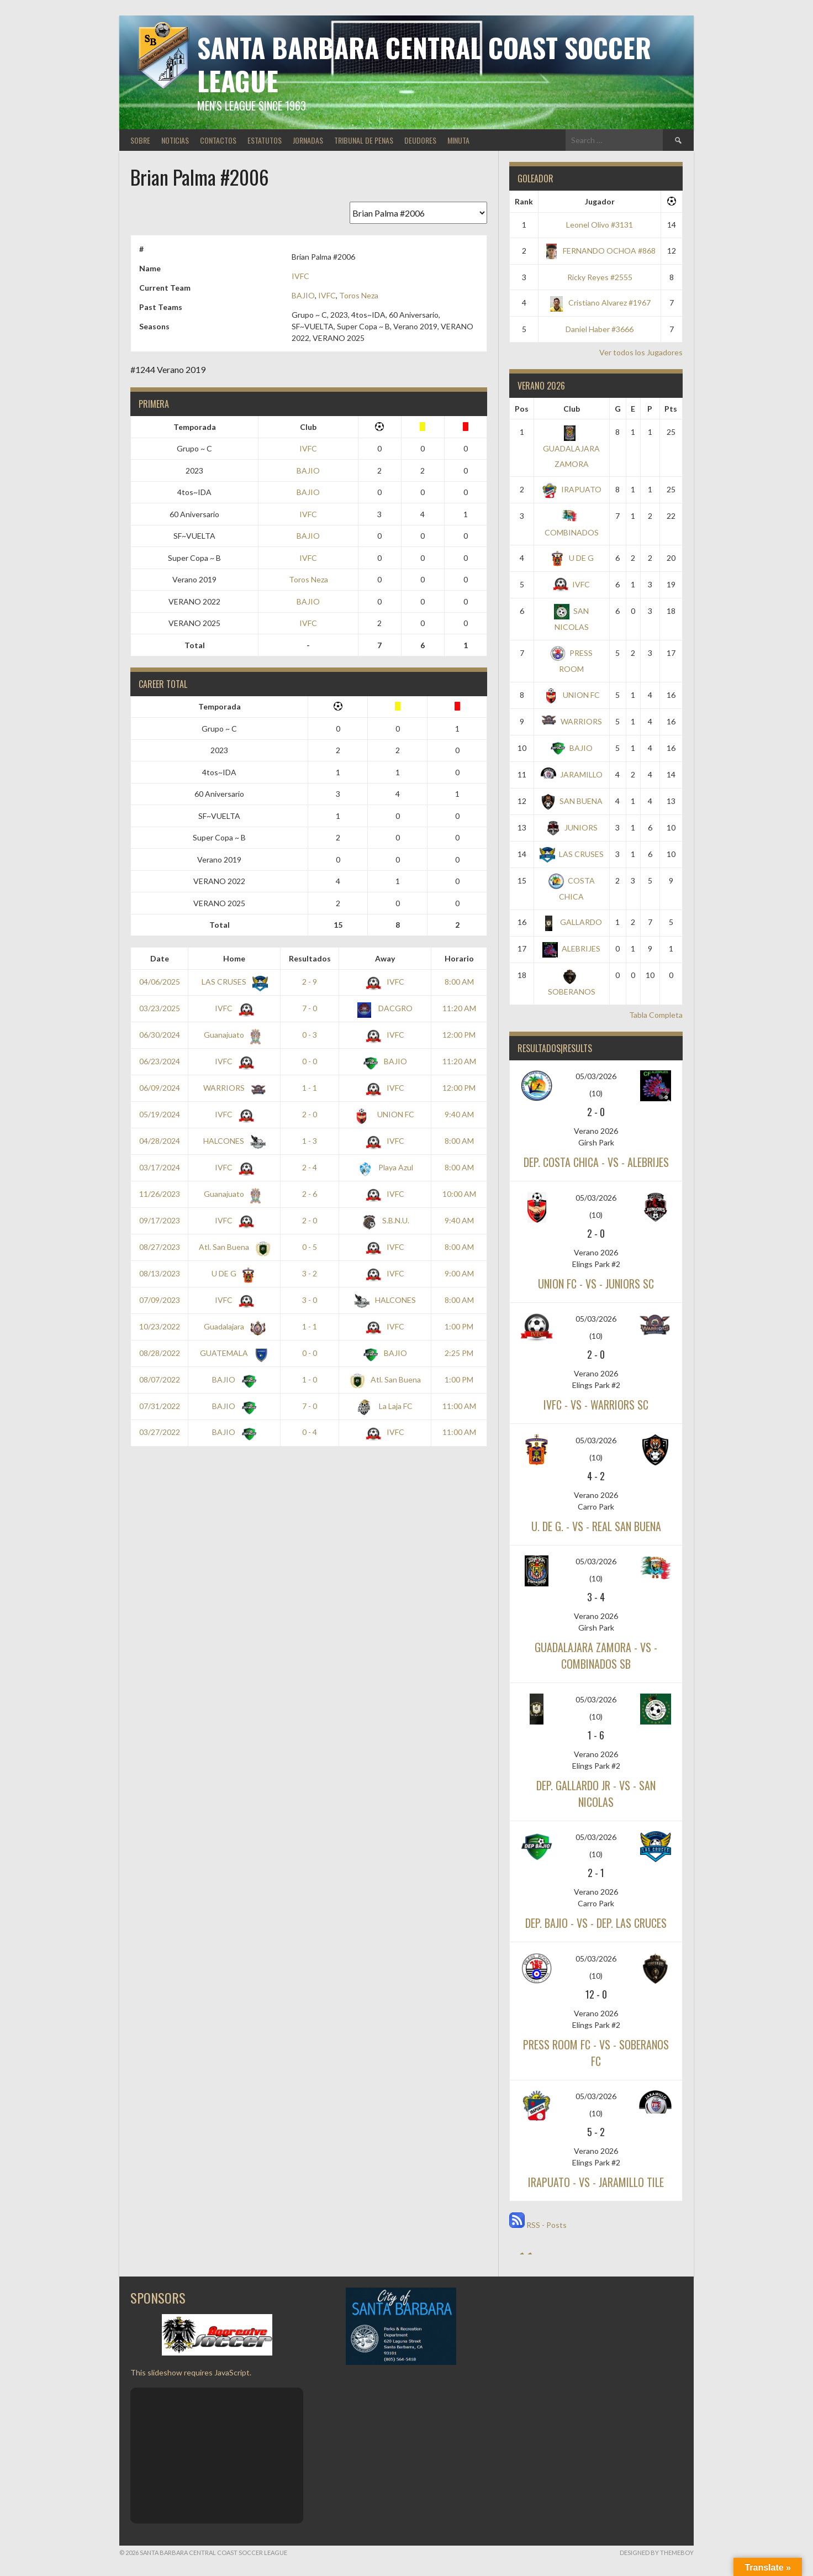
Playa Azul (385, 1167)
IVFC (300, 276)
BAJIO (303, 295)
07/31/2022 (159, 1406)
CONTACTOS (218, 140)
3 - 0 (309, 1300)
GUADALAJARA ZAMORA (571, 447)
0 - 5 (309, 1247)
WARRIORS (232, 1087)
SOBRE (140, 140)
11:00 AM (459, 1406)
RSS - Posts (538, 2225)
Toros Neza (358, 295)
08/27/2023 (159, 1247)
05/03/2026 (596, 1076)
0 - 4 (309, 1432)
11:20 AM (459, 1008)
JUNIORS (571, 827)
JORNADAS (308, 140)
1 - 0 (309, 1379)
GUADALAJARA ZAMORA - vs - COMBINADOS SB (596, 1655)
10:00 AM (459, 1193)
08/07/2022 (159, 1379)
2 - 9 (309, 981)
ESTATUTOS (264, 140)
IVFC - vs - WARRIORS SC (595, 1404)
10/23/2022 (159, 1326)
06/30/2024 (159, 1034)
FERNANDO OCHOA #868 (599, 250)
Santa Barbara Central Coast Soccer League (424, 64)
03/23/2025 (159, 1008)
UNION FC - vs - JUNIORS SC (596, 1283)
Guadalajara (232, 1326)
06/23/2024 (159, 1061)
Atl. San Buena (232, 1247)
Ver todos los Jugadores (641, 352)
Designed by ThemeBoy (657, 2552)
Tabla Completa (656, 1014)
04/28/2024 (159, 1140)
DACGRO (385, 1008)
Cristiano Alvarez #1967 (600, 302)
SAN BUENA (571, 801)
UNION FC (385, 1114)
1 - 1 (309, 1087)
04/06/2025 (159, 981)
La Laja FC (385, 1406)
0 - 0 (309, 1061)
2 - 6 (309, 1193)
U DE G (233, 1273)
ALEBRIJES (571, 948)
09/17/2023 (159, 1220)
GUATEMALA (232, 1353)
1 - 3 (309, 1140)
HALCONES (232, 1140)
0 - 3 (309, 1034)
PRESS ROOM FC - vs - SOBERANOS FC (596, 2052)
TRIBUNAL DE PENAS (363, 140)
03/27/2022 (159, 1432)
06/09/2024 (159, 1087)
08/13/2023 (159, 1273)
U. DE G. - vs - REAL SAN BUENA (596, 1526)
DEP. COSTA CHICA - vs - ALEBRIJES (596, 1162)
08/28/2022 (159, 1353)
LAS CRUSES (232, 981)
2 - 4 (309, 1167)
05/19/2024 (159, 1114)
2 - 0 (309, 1114)
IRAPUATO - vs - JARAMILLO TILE (596, 2182)
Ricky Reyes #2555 (599, 277)
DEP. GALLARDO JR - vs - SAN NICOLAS (596, 1793)
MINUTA (458, 140)
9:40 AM (459, 1114)
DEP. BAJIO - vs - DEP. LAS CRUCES (596, 1923)
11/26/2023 (159, 1193)
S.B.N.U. (385, 1220)
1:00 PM (459, 1326)
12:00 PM (459, 1034)
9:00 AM (459, 1273)
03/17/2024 (159, 1167)
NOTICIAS (175, 140)
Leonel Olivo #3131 (599, 224)
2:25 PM (459, 1353)
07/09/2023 (159, 1300)
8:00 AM (459, 981)
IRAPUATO (571, 489)
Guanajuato (232, 1034)
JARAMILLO (572, 774)
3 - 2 (309, 1273)
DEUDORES (420, 140)
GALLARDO (571, 922)
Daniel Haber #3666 (599, 329)
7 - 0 (309, 1008)
